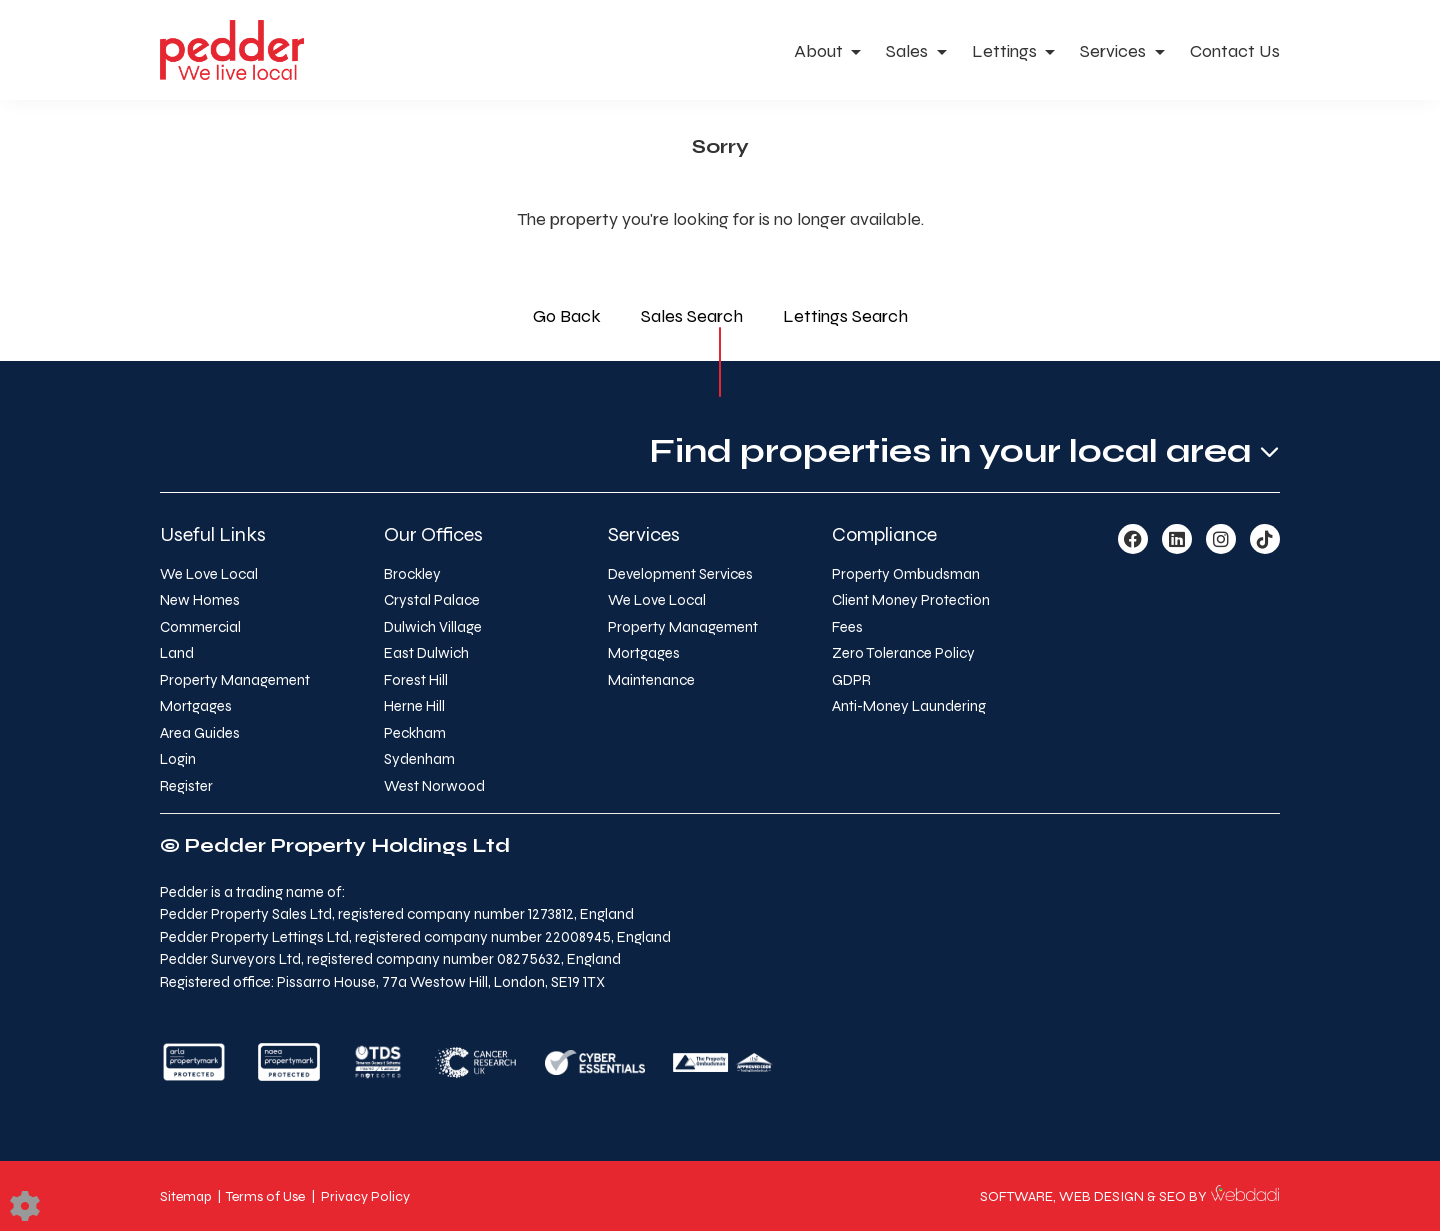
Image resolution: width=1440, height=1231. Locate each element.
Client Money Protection (911, 600)
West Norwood (434, 786)
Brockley (412, 574)
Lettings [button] (1006, 51)
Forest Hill (416, 680)
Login (178, 759)
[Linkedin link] (1177, 540)
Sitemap (185, 1196)
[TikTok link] (1265, 540)
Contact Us (1235, 51)
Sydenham (419, 759)
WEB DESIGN (1101, 1196)
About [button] (820, 51)
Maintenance (651, 680)
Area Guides (200, 733)
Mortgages (196, 706)
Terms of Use (265, 1196)
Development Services (680, 574)
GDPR (851, 680)
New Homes (200, 600)
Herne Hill (414, 706)
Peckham (415, 733)
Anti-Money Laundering (909, 706)
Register (186, 786)
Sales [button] (909, 51)
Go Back (567, 316)
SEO (1172, 1196)
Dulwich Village (433, 627)
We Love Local (209, 574)
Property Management (235, 680)
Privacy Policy (365, 1196)
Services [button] (1115, 51)
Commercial (200, 627)
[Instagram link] (1221, 540)
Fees (847, 627)
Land (177, 653)
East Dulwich (426, 653)
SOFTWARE (1016, 1196)
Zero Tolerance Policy (903, 653)
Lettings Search (845, 316)
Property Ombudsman (906, 574)
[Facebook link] (1133, 540)
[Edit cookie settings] (25, 1205)
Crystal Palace (432, 600)
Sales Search (692, 316)
